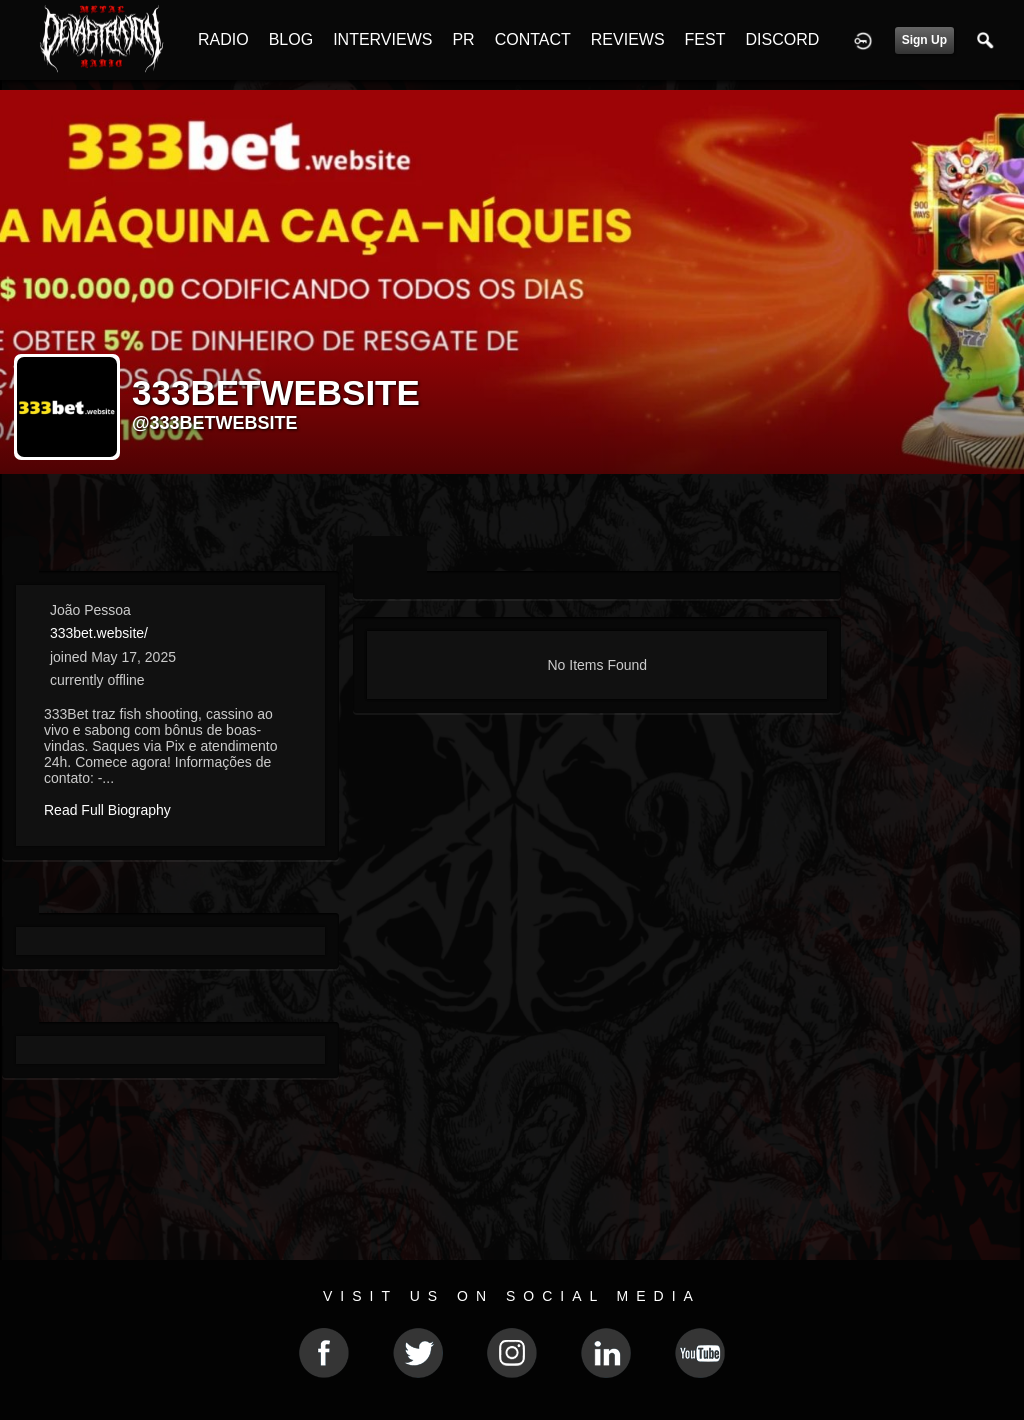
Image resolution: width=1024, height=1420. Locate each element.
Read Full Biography (107, 810)
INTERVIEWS (382, 39)
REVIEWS (628, 39)
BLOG (291, 39)
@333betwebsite (215, 423)
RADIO (223, 39)
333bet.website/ (99, 633)
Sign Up (924, 40)
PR (463, 39)
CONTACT (533, 39)
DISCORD (782, 39)
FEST (705, 39)
